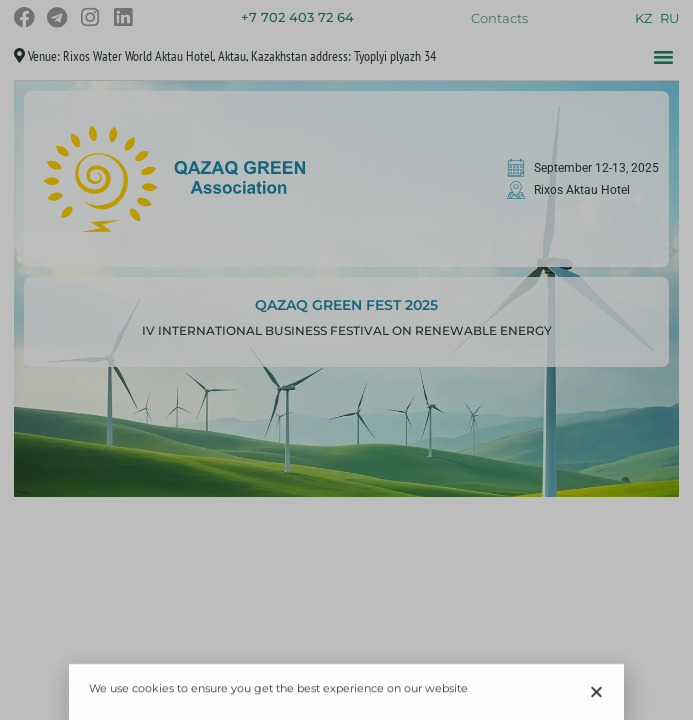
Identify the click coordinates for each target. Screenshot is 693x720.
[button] (596, 693)
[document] (346, 360)
